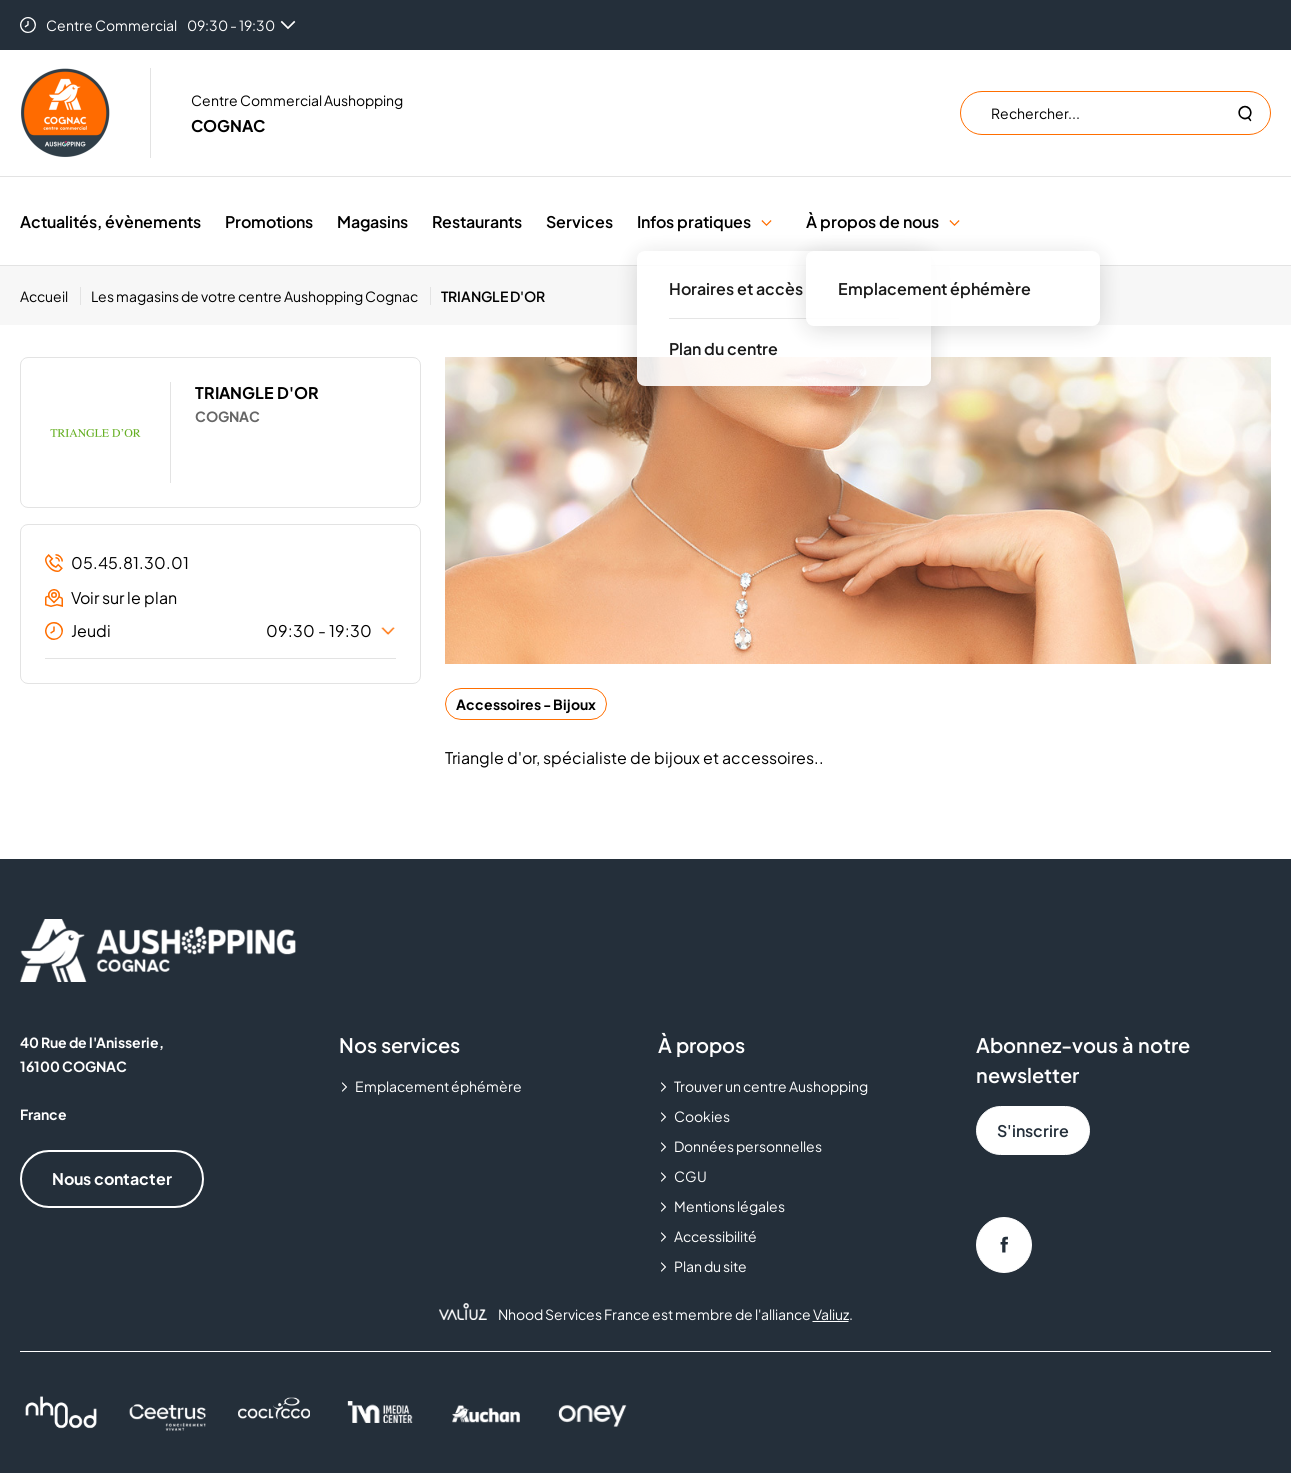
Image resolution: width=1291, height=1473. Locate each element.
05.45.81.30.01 (117, 562)
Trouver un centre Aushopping (771, 1086)
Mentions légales (729, 1206)
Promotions (269, 221)
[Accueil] (50, 296)
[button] (766, 221)
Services (579, 221)
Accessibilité (715, 1236)
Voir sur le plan (111, 597)
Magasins (372, 221)
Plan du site (710, 1266)
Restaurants (477, 221)
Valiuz (831, 1314)
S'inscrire (1033, 1130)
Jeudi (220, 631)
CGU (690, 1176)
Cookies (702, 1116)
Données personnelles (748, 1146)
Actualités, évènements (110, 221)
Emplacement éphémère (438, 1086)
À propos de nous (872, 221)
